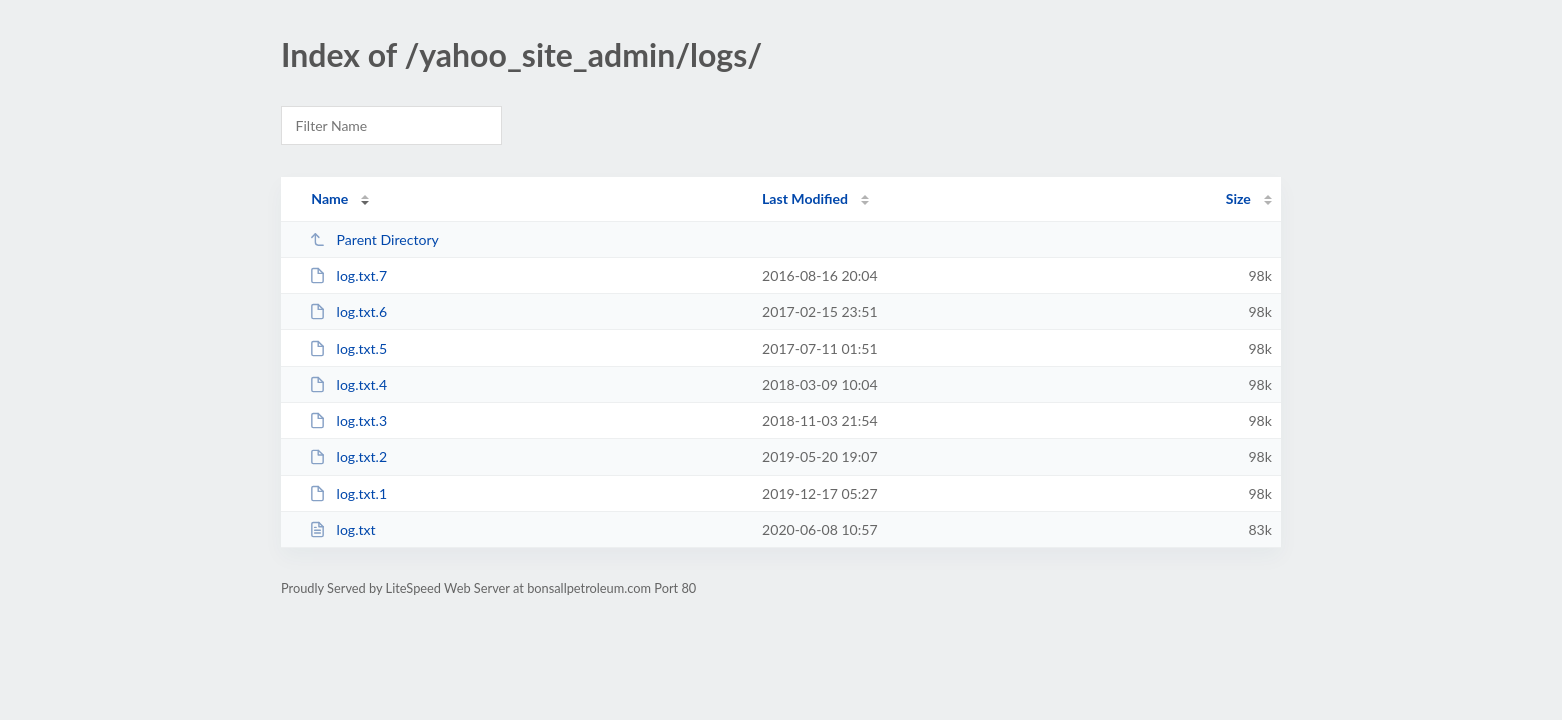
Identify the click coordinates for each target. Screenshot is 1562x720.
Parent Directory (374, 239)
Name (329, 198)
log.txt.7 (348, 275)
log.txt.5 (348, 348)
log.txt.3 (348, 420)
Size (1238, 198)
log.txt (342, 529)
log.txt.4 (348, 384)
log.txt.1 (348, 493)
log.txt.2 (348, 456)
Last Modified (805, 198)
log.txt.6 (348, 311)
